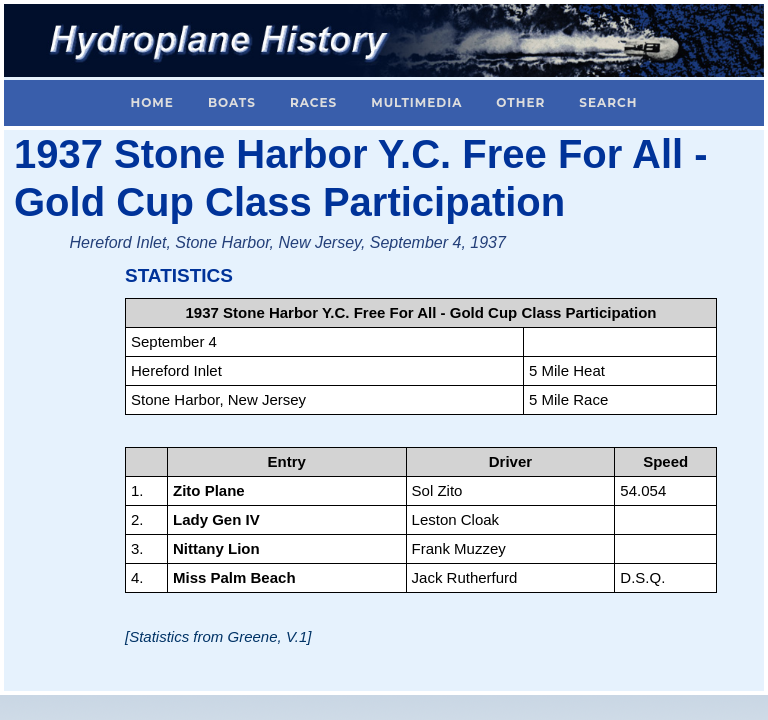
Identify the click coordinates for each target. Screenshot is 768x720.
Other (520, 102)
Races (313, 102)
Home (152, 102)
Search (608, 102)
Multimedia (416, 102)
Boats (232, 102)
